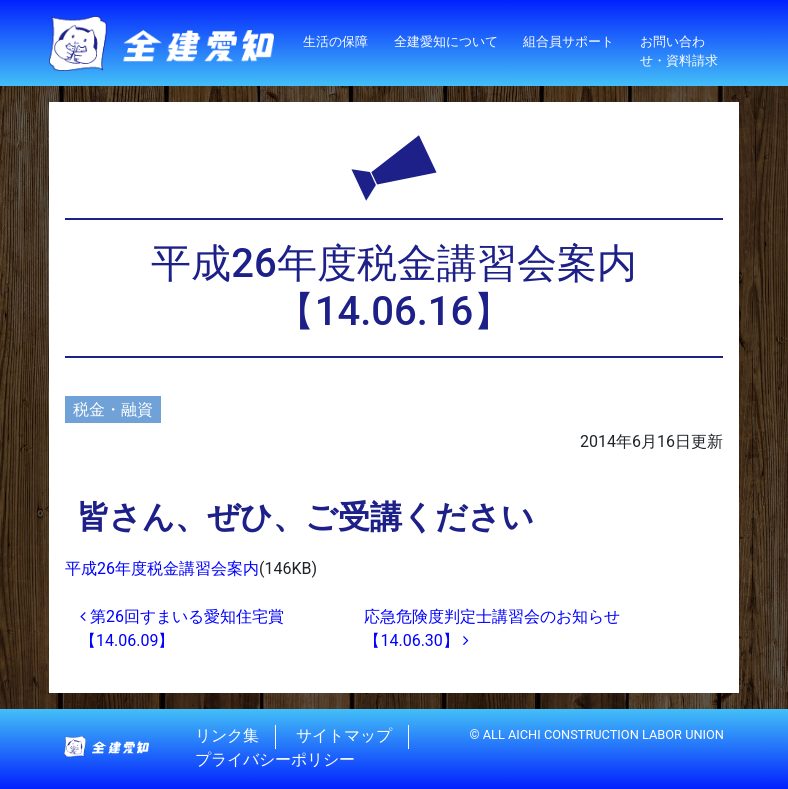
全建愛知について (446, 41)
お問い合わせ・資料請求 (679, 51)
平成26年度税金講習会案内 (162, 568)
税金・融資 (113, 409)
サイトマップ (344, 736)
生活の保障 (335, 41)
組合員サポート (568, 41)
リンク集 (227, 736)
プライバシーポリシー (275, 760)
